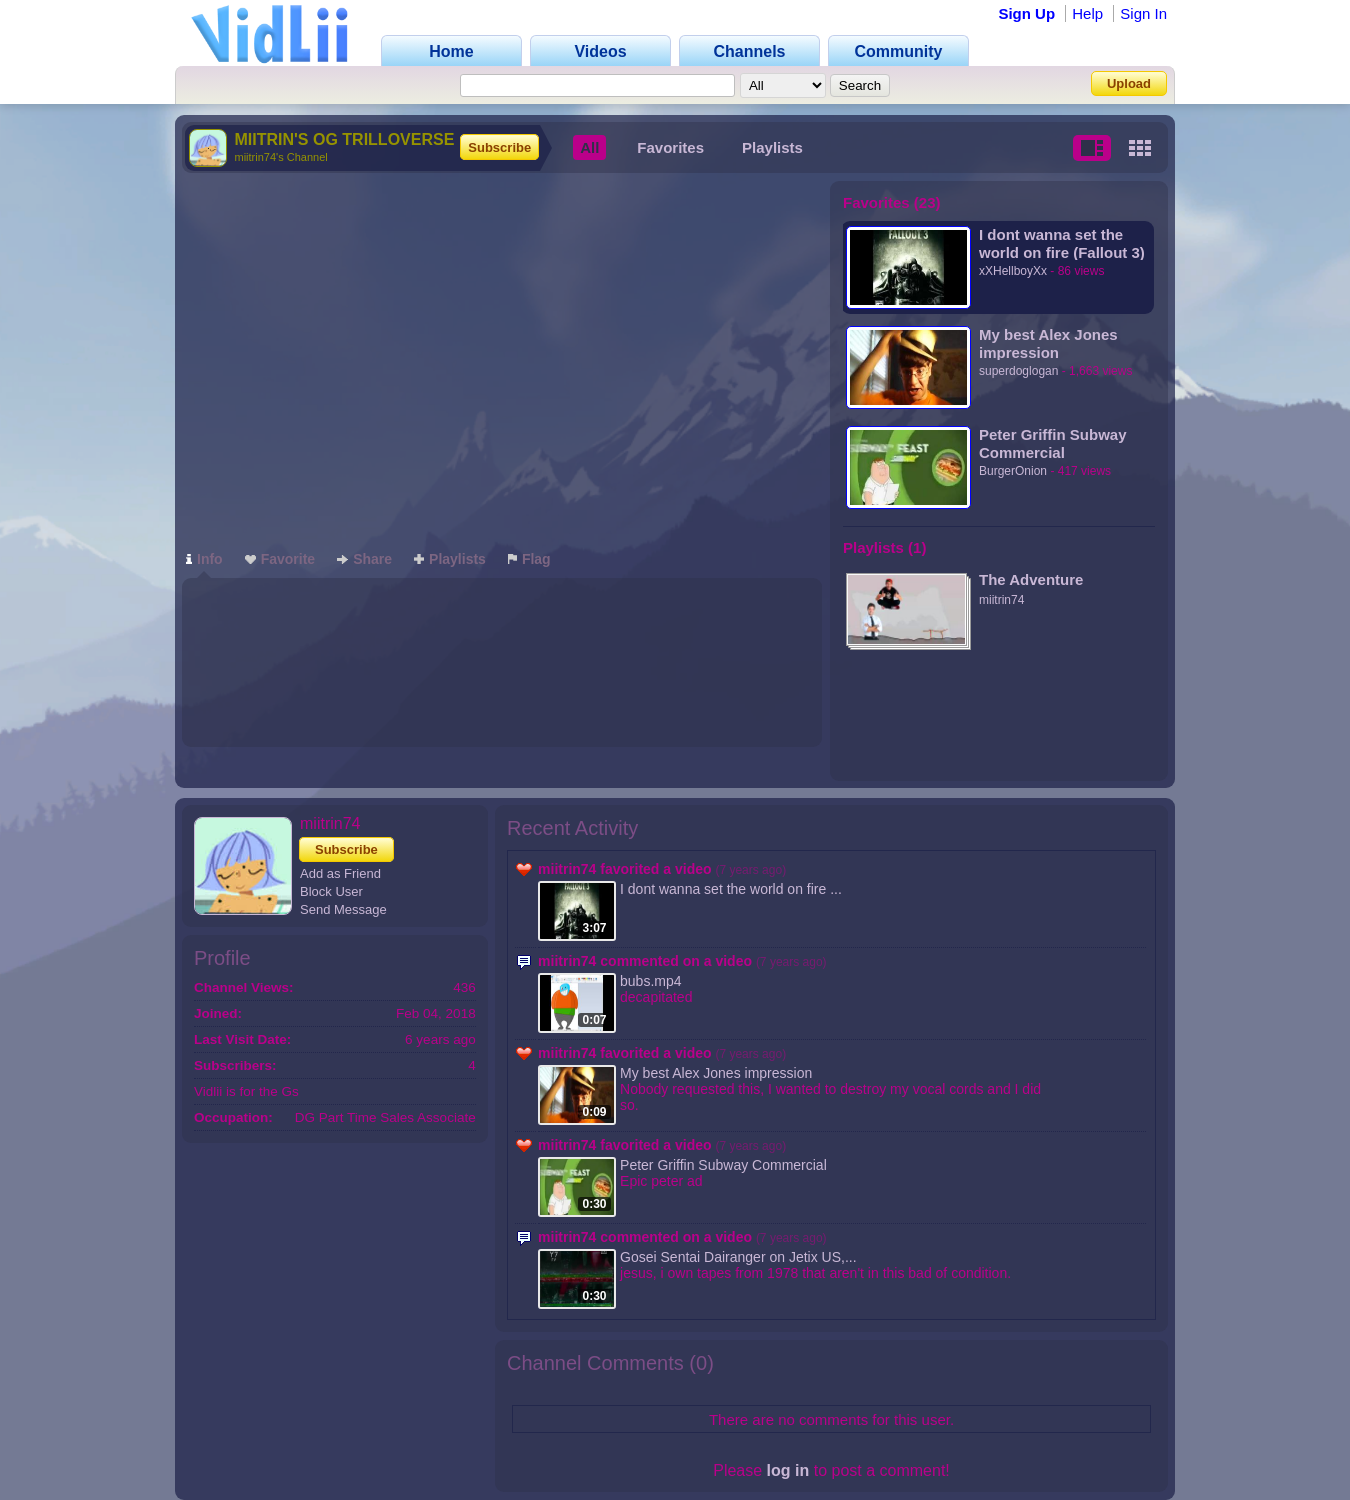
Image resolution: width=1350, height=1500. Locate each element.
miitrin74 (1001, 600)
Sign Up (1026, 13)
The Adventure (1031, 579)
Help (1087, 13)
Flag (529, 559)
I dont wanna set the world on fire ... (731, 889)
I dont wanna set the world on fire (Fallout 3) (1062, 243)
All (589, 147)
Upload (1129, 83)
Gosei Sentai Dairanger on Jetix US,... (738, 1257)
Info (204, 559)
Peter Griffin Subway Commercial (1053, 443)
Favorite (280, 559)
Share (364, 559)
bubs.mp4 (650, 981)
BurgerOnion (1013, 471)
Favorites (670, 147)
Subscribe (499, 147)
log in (788, 1470)
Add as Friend (340, 873)
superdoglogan (1018, 371)
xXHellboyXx (1013, 271)
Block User (331, 891)
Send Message (343, 909)
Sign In (1143, 13)
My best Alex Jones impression (1048, 343)
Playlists (772, 147)
